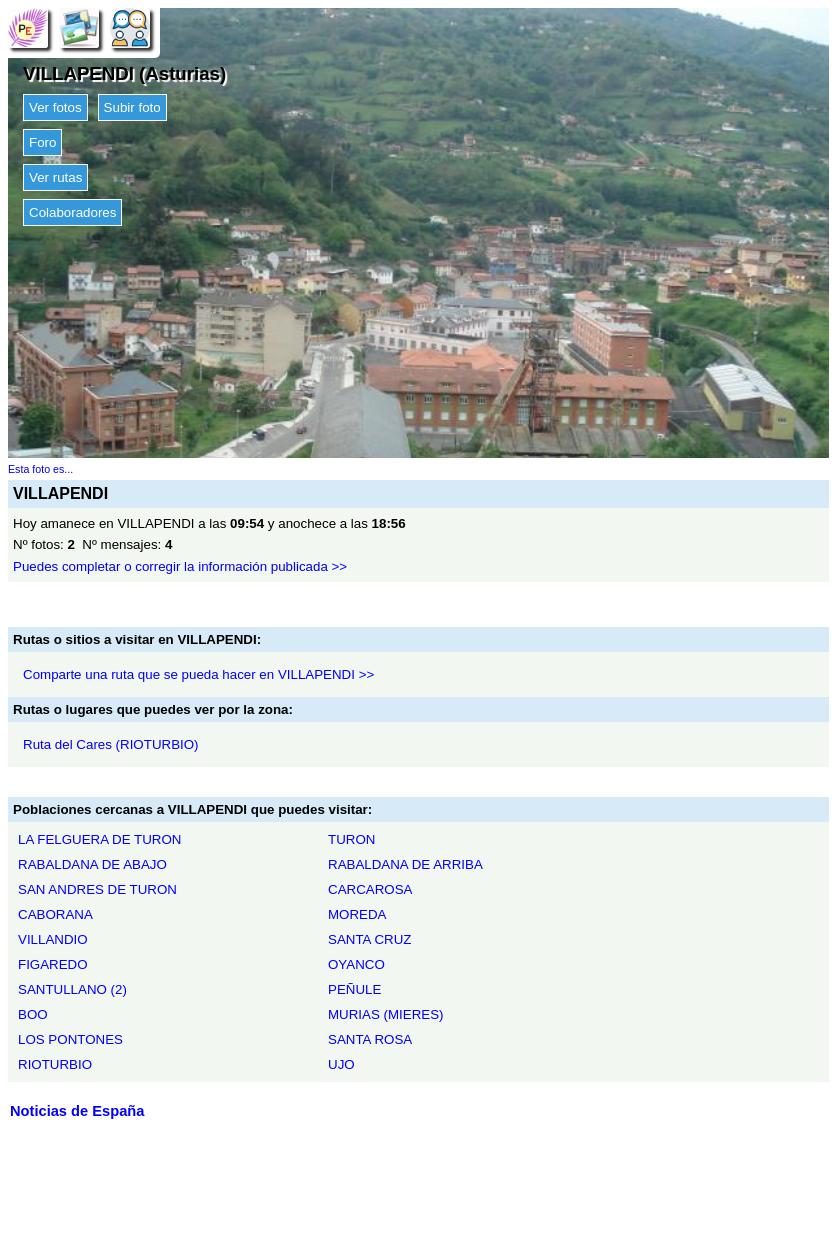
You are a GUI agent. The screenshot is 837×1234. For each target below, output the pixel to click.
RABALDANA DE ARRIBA (405, 864)
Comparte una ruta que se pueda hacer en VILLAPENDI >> (198, 674)
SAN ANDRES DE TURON (97, 889)
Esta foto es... (40, 469)
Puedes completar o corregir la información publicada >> (180, 566)
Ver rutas (55, 177)
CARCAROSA (370, 889)
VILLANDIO (53, 939)
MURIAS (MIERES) (386, 1014)
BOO (33, 1014)
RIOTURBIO (55, 1064)
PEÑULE (354, 989)
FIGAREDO (53, 964)
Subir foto (132, 107)
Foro (42, 142)
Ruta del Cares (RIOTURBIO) (111, 744)
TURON (351, 839)
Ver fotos (55, 107)
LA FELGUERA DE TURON (99, 839)
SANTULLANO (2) (72, 989)
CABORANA (55, 914)
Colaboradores (72, 212)
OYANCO (356, 964)
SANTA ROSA (370, 1039)
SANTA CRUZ (369, 939)
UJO (341, 1064)
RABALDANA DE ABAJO (92, 864)
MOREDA (357, 914)
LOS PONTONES (70, 1039)
